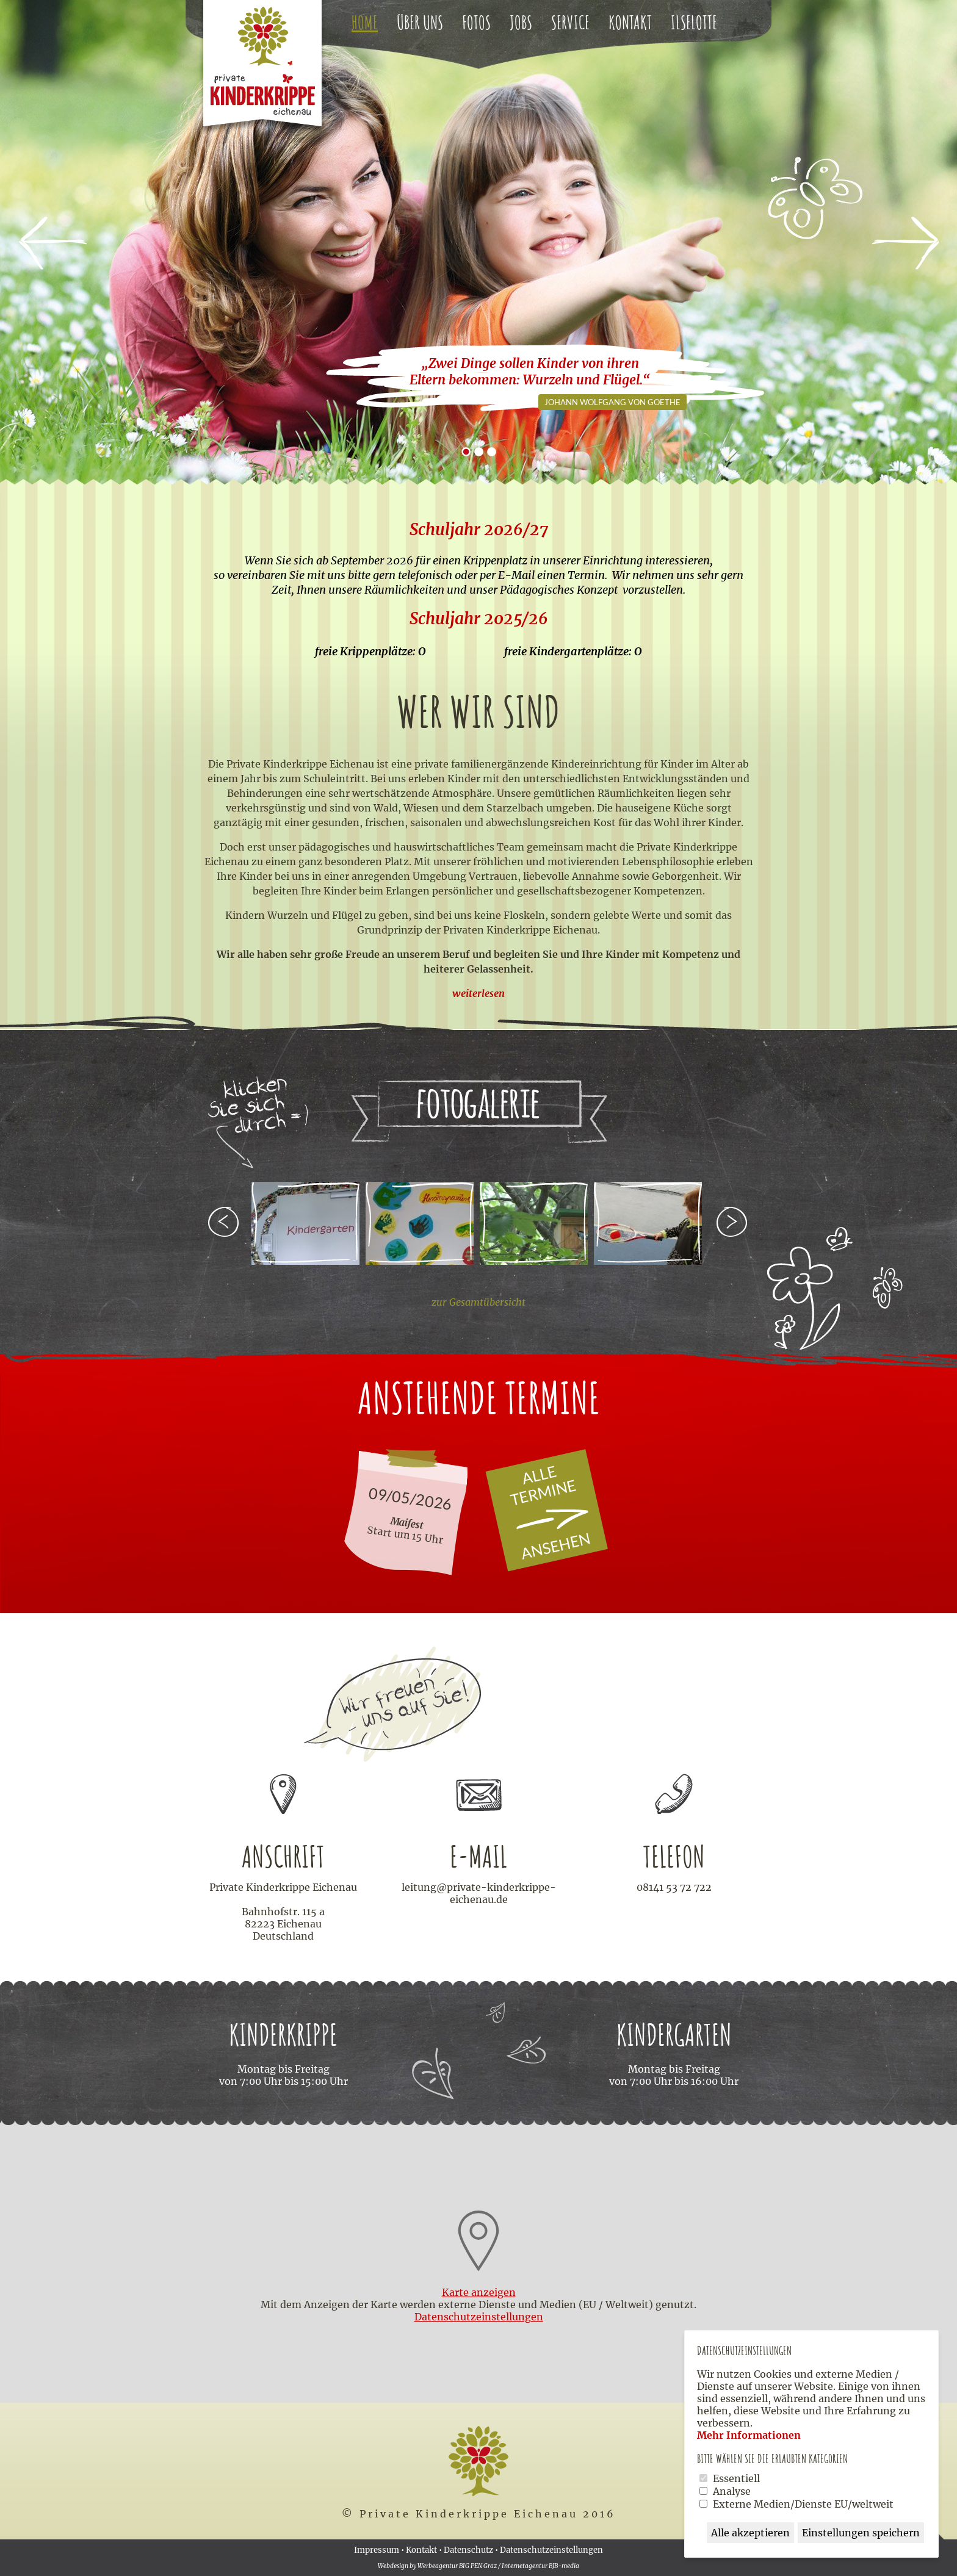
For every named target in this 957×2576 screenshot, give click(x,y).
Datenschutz (468, 2550)
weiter (733, 1223)
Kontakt (630, 22)
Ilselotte (694, 22)
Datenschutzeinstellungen (551, 2550)
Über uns (420, 22)
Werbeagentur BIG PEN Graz (457, 2566)
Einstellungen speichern (861, 2533)
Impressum (376, 2550)
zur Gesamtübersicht (478, 1302)
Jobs (521, 22)
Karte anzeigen (479, 2292)
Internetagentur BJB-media (540, 2566)
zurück (224, 1223)
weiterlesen (478, 993)
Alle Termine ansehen (561, 1513)
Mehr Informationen (749, 2435)
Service (570, 22)
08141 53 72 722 (674, 1887)
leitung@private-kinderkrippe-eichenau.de (479, 1893)
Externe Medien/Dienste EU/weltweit (803, 2504)
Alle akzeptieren (750, 2533)
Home (365, 22)
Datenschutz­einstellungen (478, 2317)
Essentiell (736, 2478)
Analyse (732, 2491)
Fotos (476, 22)
